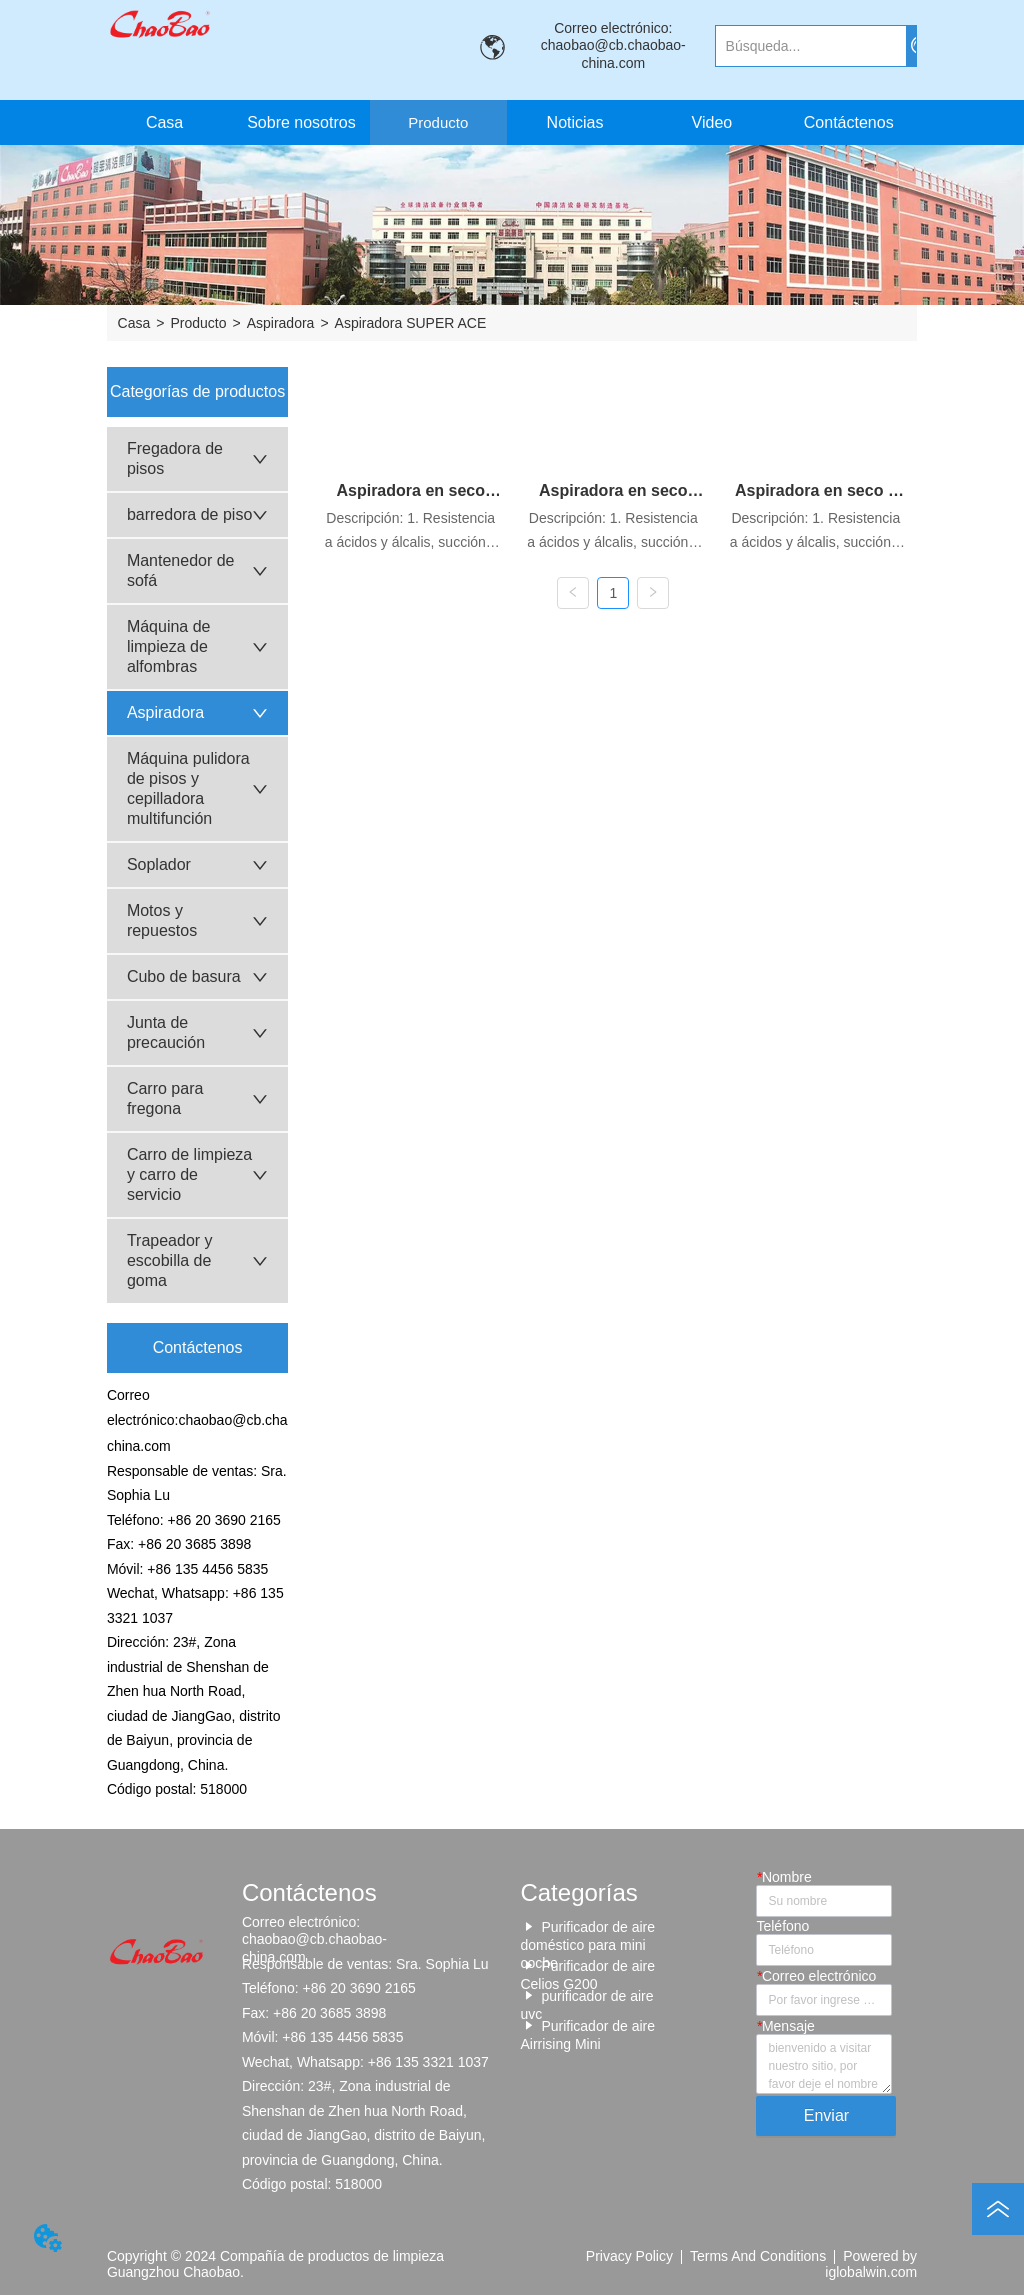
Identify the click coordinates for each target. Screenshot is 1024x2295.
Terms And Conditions (758, 2256)
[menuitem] (438, 122)
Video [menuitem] (712, 122)
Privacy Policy (629, 2256)
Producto (198, 323)
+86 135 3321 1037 (428, 2062)
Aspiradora (281, 323)
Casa (134, 323)
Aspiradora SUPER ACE (411, 323)
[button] (438, 122)
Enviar (826, 2115)
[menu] (506, 122)
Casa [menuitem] (164, 122)
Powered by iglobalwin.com (871, 2264)
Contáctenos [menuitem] (849, 122)
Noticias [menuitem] (575, 122)
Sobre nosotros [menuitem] (301, 122)
